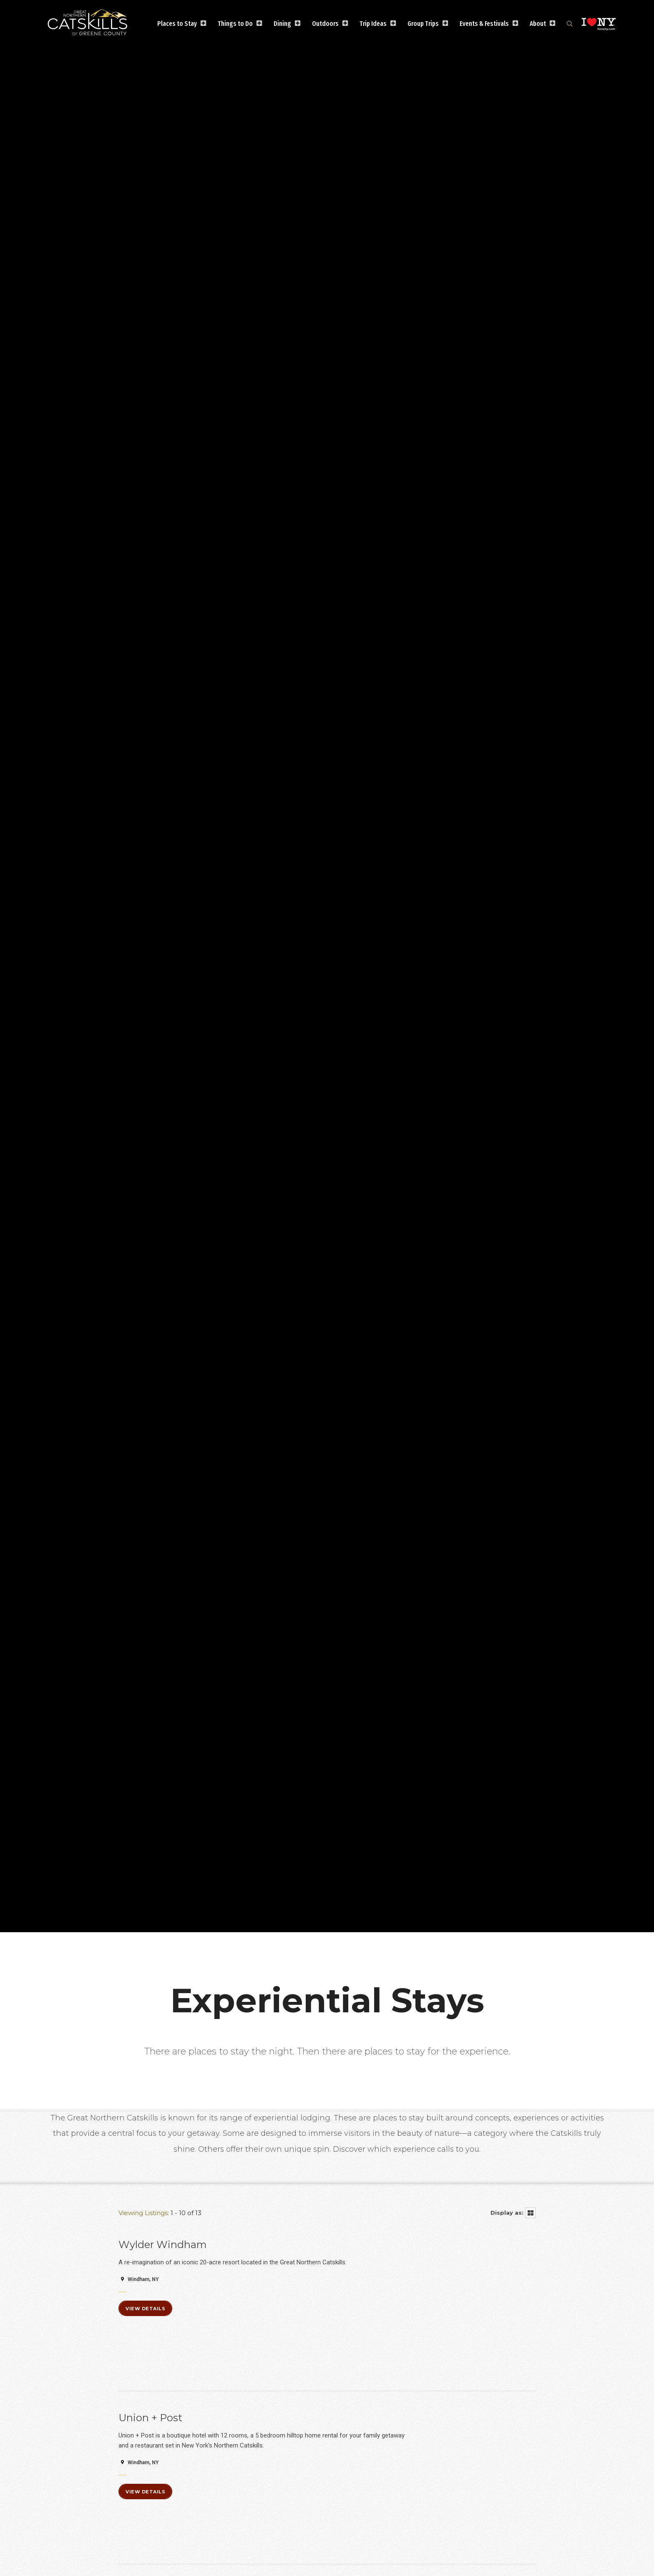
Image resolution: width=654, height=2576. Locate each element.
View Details (145, 2308)
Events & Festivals (484, 24)
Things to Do (235, 24)
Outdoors (325, 24)
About (538, 24)
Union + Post (150, 2418)
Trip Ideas (373, 24)
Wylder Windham (162, 2244)
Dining (282, 24)
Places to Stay (177, 24)
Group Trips (423, 24)
